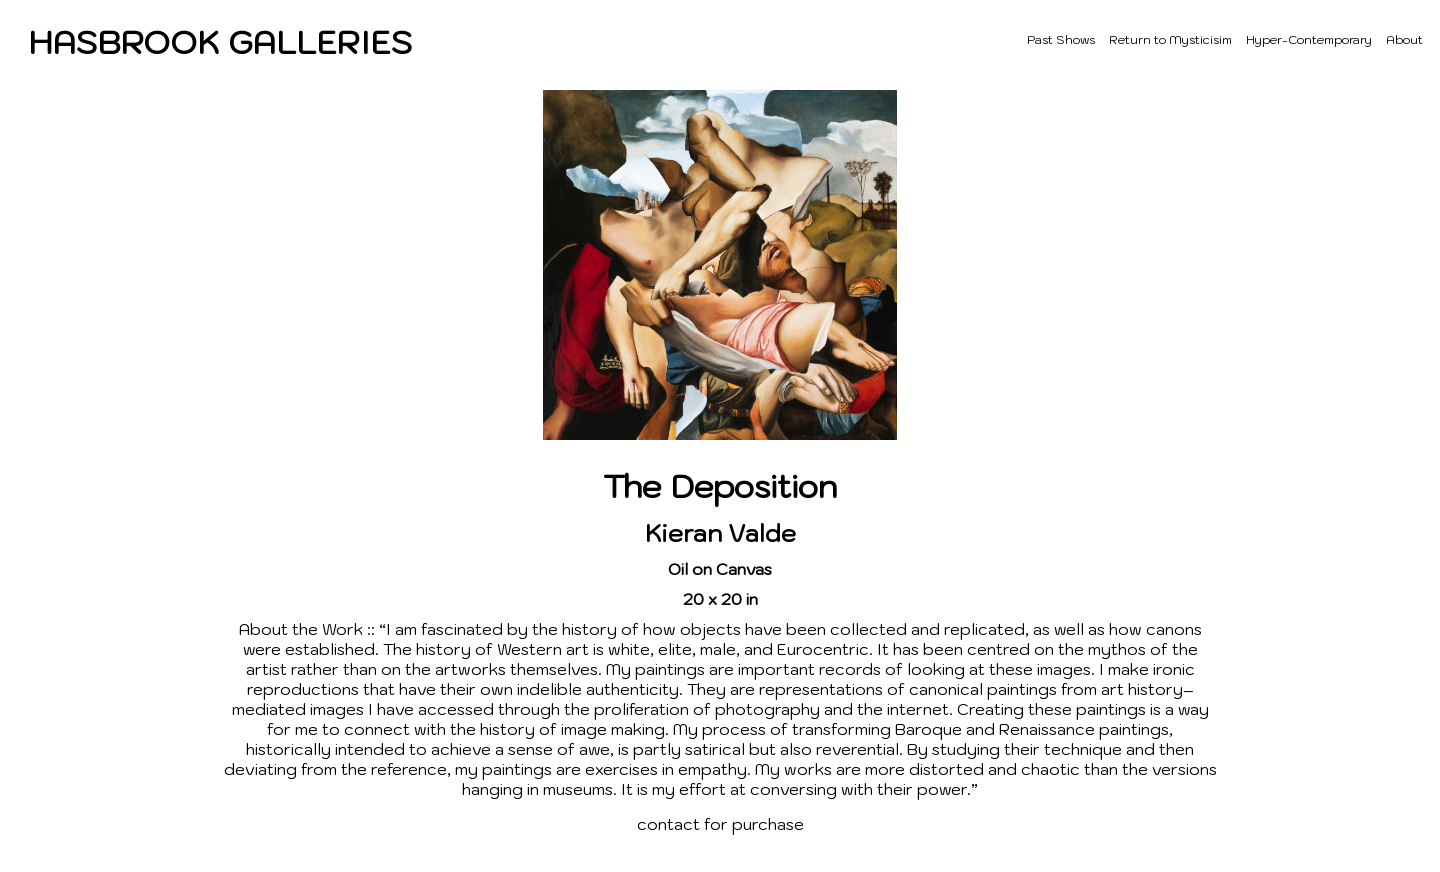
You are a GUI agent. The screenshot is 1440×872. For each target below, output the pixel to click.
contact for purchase (720, 824)
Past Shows (1061, 39)
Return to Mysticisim (1170, 39)
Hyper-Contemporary (1309, 39)
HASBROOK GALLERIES (220, 42)
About (1404, 39)
